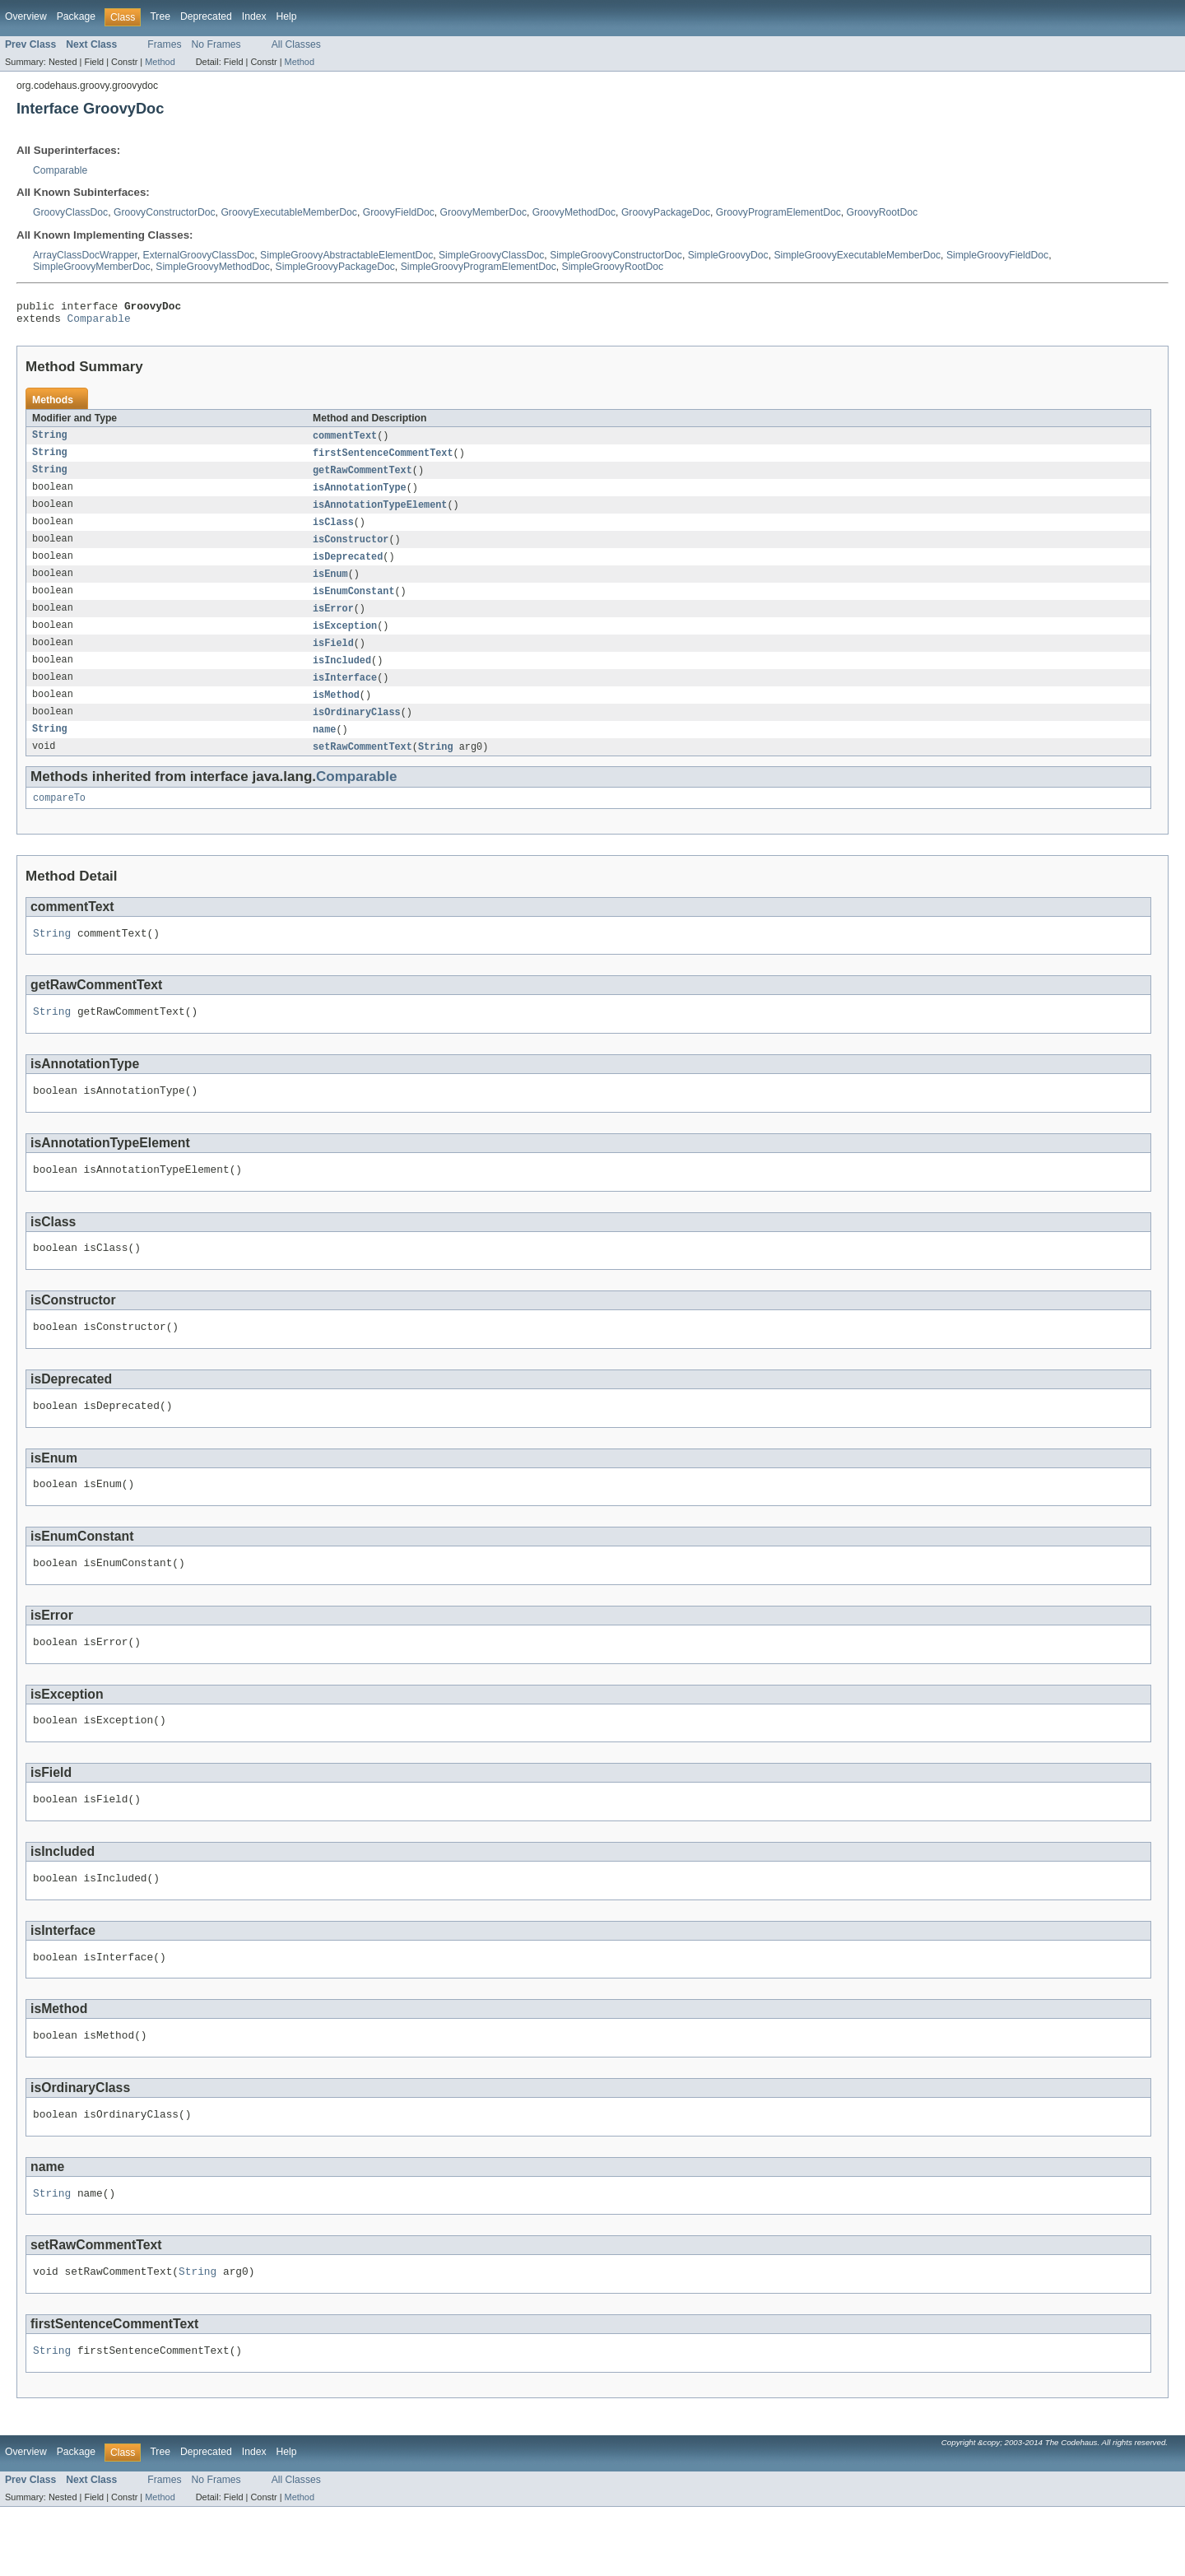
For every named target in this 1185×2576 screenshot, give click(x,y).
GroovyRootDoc (882, 212)
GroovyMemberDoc (483, 212)
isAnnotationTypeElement (380, 513)
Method (159, 62)
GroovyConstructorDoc (165, 212)
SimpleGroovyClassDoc (491, 255)
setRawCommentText (362, 767)
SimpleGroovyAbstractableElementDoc (346, 255)
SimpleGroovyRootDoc (613, 266)
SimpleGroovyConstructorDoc (616, 255)
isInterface (345, 694)
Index (254, 16)
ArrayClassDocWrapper (85, 255)
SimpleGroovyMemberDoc (92, 266)
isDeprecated (348, 567)
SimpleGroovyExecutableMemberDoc (857, 255)
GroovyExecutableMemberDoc (289, 212)
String (49, 441)
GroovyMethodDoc (574, 212)
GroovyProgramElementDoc (778, 212)
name (324, 749)
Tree (160, 16)
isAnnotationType (360, 495)
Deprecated (206, 16)
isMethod (336, 712)
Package (76, 16)
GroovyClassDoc (70, 212)
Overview (26, 16)
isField (333, 658)
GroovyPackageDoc (665, 212)
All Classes (296, 44)
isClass (333, 531)
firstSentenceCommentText (383, 459)
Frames (164, 44)
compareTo (59, 819)
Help (286, 16)
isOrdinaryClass (357, 730)
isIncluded (342, 676)
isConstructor (350, 549)
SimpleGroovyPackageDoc (335, 266)
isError (333, 622)
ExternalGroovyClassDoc (199, 255)
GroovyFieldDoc (398, 212)
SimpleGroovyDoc (728, 255)
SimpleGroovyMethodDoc (213, 266)
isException (345, 640)
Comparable (60, 170)
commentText (345, 441)
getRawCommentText (362, 477)
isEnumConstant (354, 604)
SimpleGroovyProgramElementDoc (478, 266)
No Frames (216, 44)
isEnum (330, 586)
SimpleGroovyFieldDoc (997, 255)
